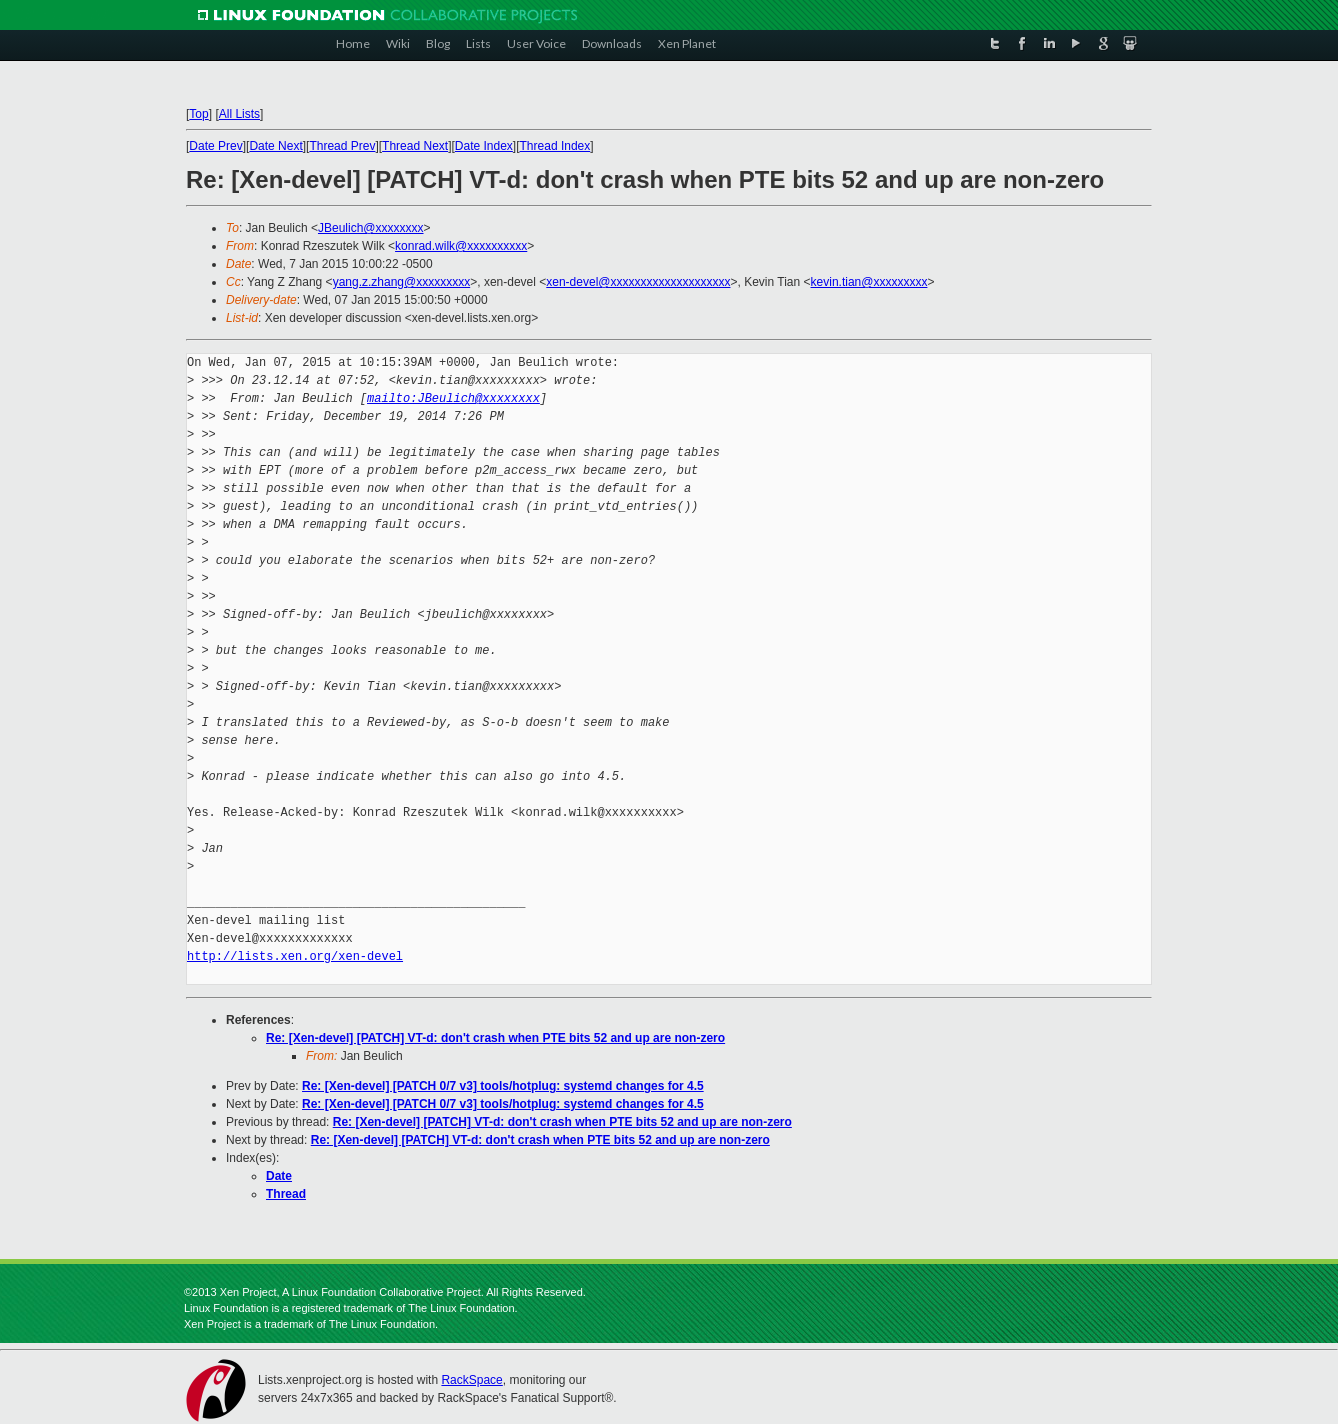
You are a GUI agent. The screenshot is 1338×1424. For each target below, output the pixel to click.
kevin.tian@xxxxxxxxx (869, 282)
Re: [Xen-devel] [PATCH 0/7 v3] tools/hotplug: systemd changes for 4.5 (503, 1086)
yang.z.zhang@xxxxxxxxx (402, 282)
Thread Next (415, 146)
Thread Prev (342, 146)
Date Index (484, 146)
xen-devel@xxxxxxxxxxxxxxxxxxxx (638, 282)
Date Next (275, 146)
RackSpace (471, 1380)
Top (198, 114)
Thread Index (555, 146)
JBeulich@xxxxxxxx (371, 228)
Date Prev (215, 146)
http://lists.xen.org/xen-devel (295, 956)
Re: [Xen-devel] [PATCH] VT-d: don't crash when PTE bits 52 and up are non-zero (495, 1038)
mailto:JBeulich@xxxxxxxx (453, 398)
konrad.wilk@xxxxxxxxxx (461, 246)
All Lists (239, 114)
